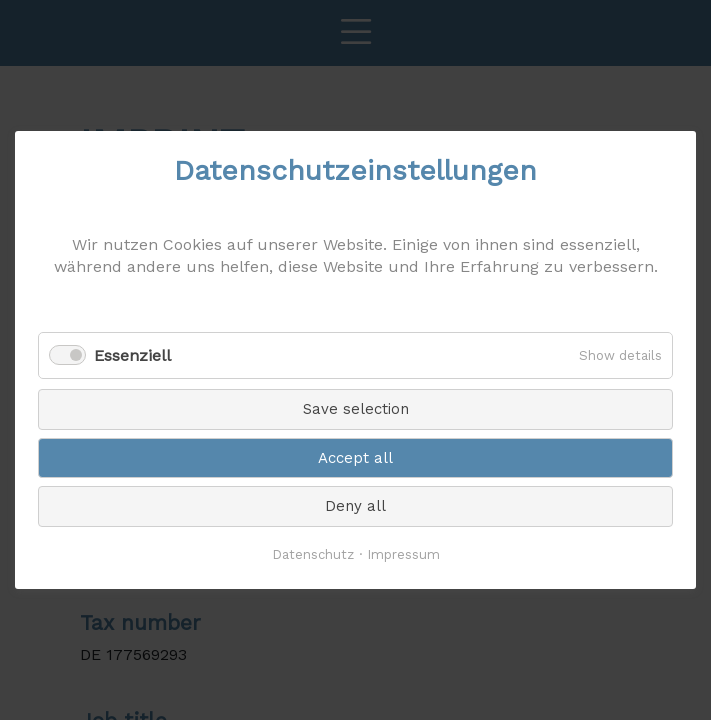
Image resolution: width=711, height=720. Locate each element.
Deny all (355, 506)
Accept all (355, 458)
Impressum (403, 554)
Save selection (356, 409)
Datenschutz (313, 554)
